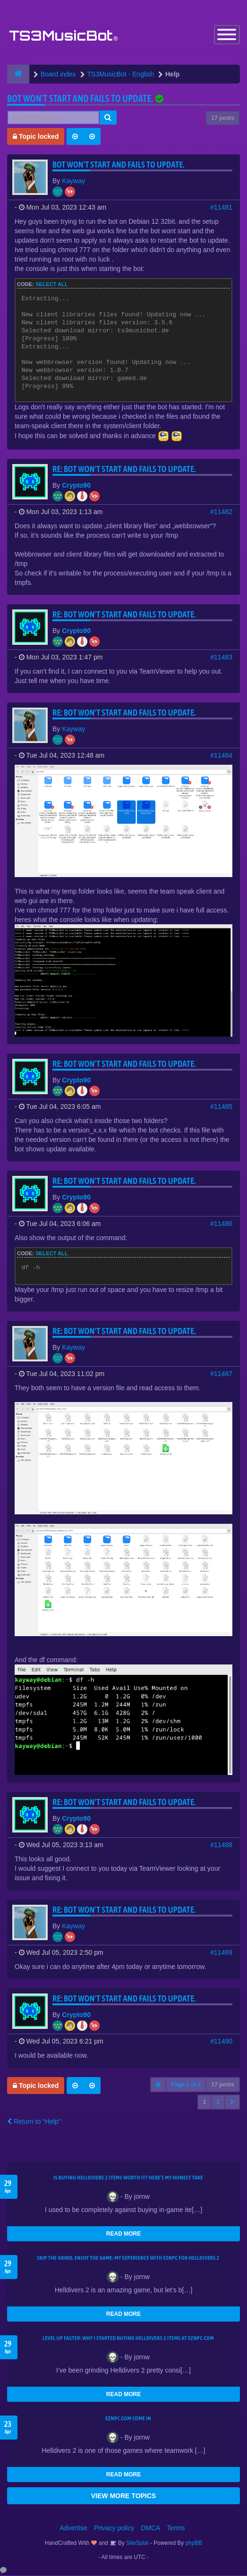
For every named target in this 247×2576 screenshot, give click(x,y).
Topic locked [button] (36, 137)
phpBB (194, 2543)
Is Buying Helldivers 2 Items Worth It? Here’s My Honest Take (128, 2178)
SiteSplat (137, 2543)
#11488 (221, 1845)
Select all (51, 284)
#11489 (221, 1953)
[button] (232, 2102)
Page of (186, 2085)
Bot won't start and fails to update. (80, 98)
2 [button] (218, 2102)
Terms (176, 2528)
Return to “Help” (33, 2122)
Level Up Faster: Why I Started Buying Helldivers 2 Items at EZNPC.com (128, 2338)
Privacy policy (114, 2528)
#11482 (221, 512)
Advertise (73, 2528)
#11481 (221, 207)
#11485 (221, 1107)
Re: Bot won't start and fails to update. (124, 469)
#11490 (221, 2041)
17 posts (222, 118)
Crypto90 (76, 486)
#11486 (221, 1224)
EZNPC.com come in (128, 2419)
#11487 (221, 1374)
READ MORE (123, 2234)
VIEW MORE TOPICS (123, 2496)
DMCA (150, 2528)
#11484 (221, 756)
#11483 (221, 657)
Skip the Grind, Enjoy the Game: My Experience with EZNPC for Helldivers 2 (128, 2258)
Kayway (73, 181)
